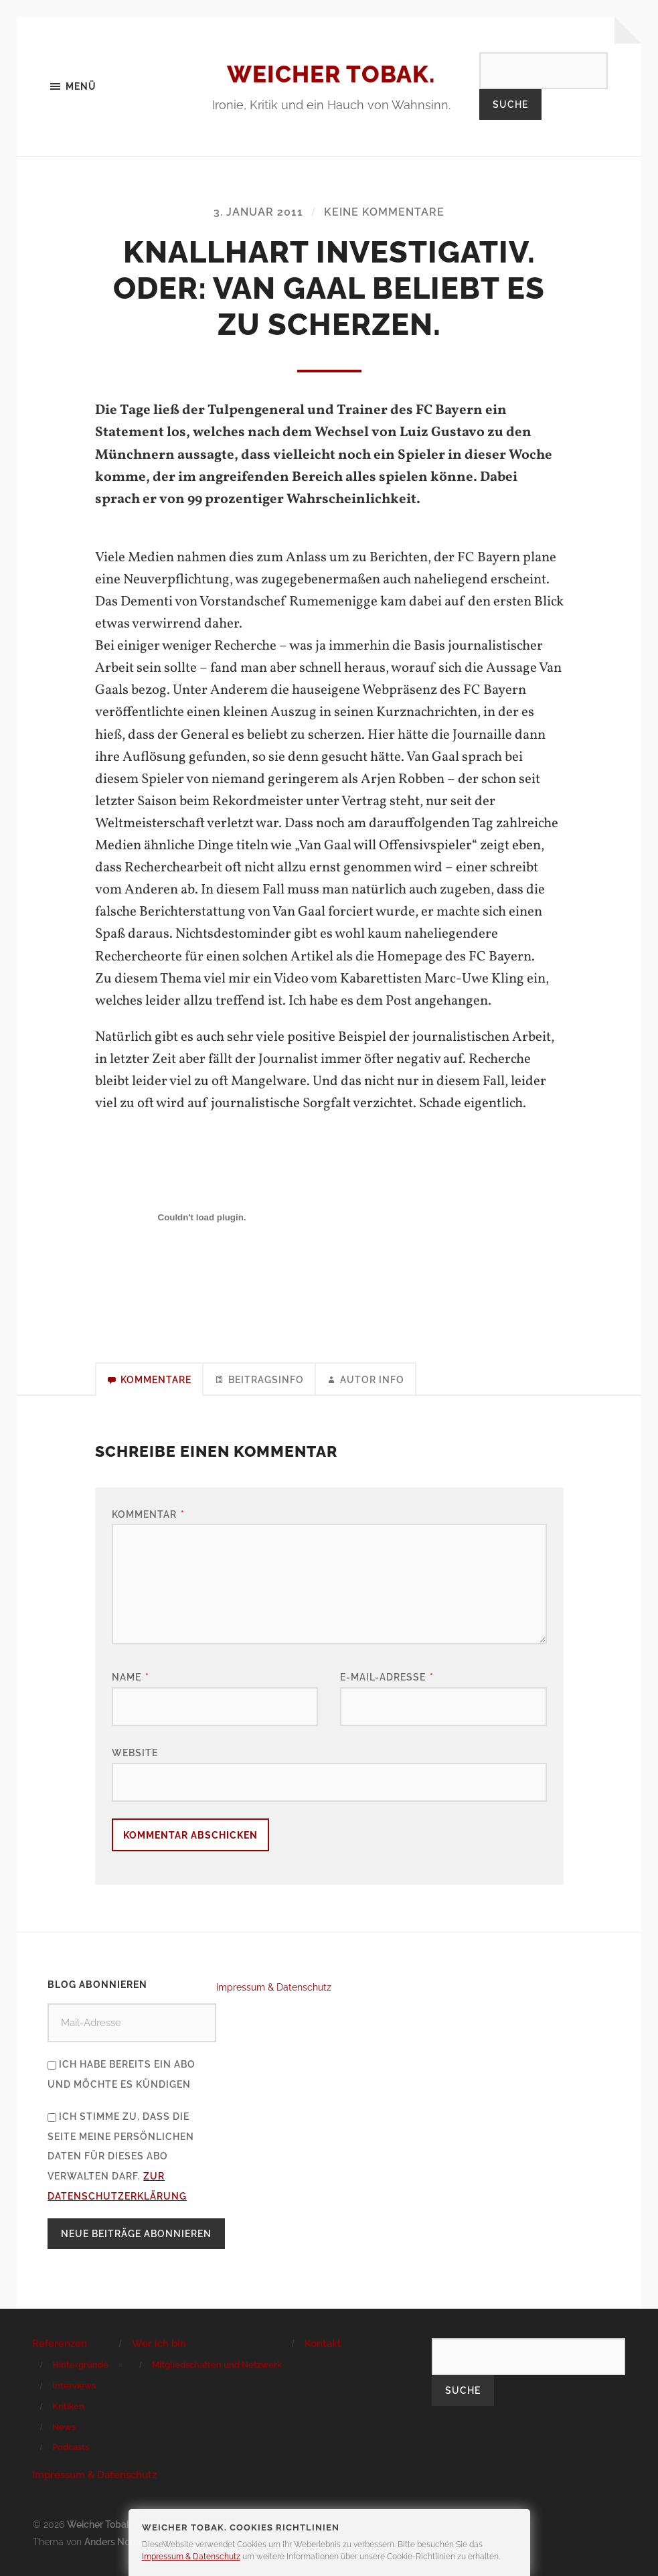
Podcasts (70, 2448)
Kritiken (68, 2407)
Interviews (74, 2386)
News (64, 2427)
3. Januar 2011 (258, 212)
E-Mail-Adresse (387, 1677)
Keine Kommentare (384, 212)
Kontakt (323, 2344)
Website (135, 1753)
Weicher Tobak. (331, 74)
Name (130, 1677)
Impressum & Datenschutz (273, 1987)
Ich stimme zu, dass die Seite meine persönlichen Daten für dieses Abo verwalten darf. (121, 2156)
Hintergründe (80, 2365)
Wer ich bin (159, 2344)
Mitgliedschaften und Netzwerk (217, 2365)
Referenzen (59, 2344)
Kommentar (148, 1514)
